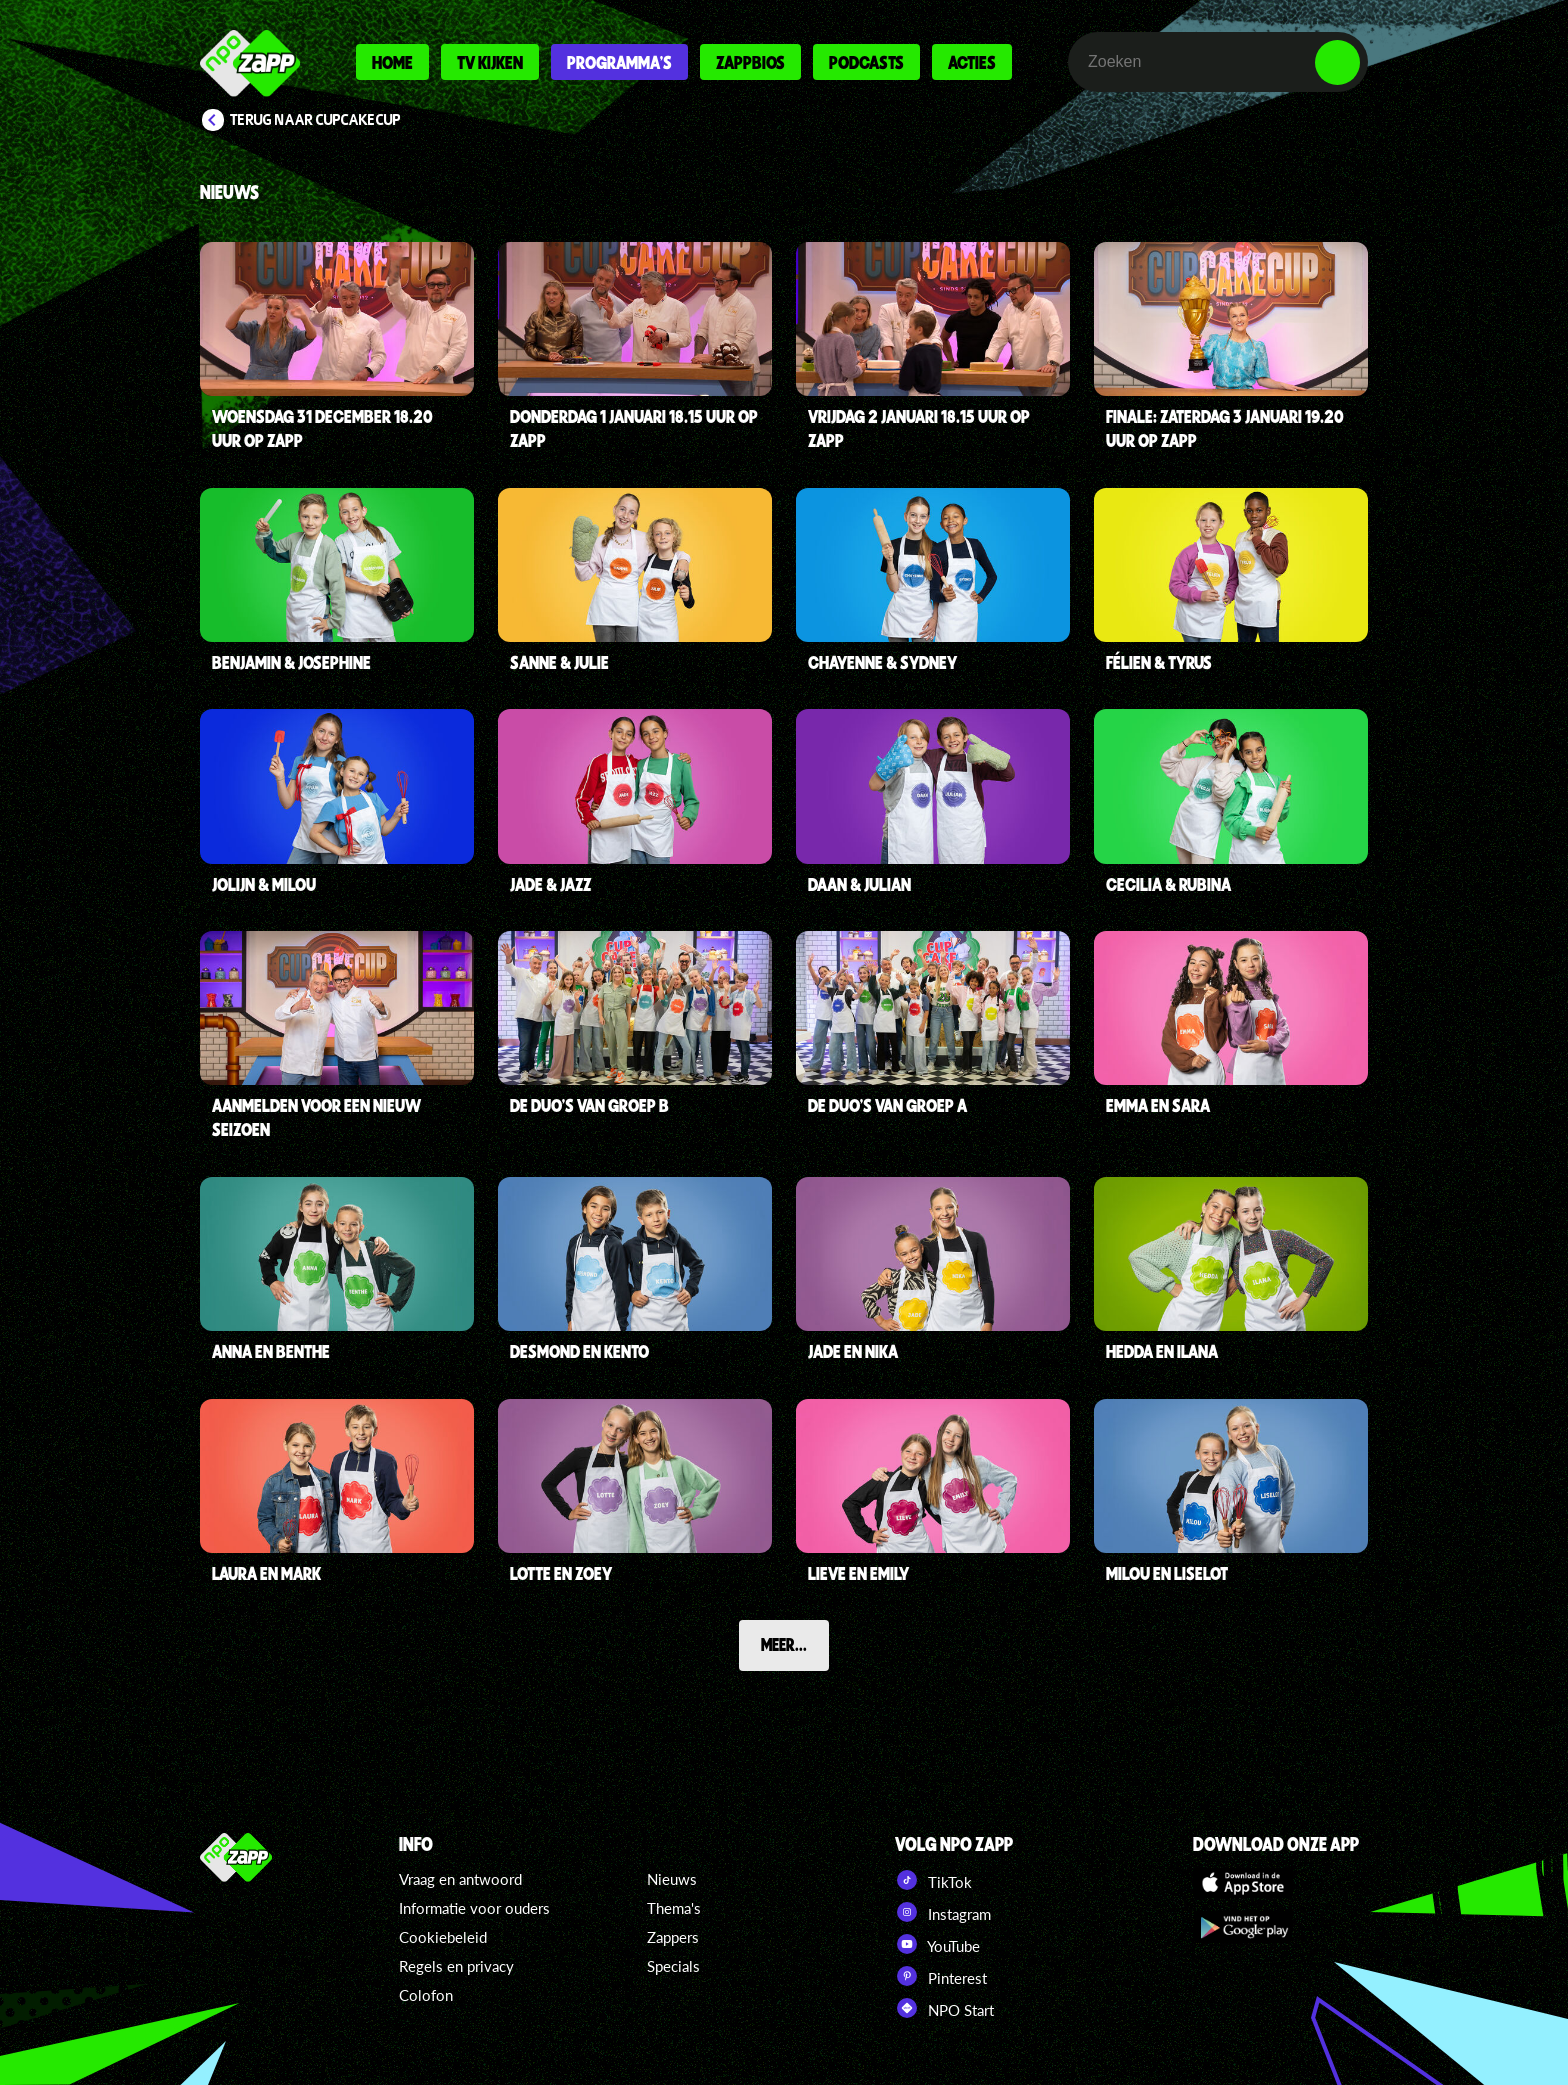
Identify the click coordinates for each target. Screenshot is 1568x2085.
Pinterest (941, 1976)
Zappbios (750, 62)
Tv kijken (490, 62)
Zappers (673, 1937)
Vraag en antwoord (460, 1879)
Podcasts (866, 62)
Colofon (426, 1995)
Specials (673, 1966)
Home (392, 62)
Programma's (619, 62)
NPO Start (944, 2008)
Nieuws (672, 1879)
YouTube (937, 1944)
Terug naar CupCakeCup (315, 120)
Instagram (943, 1912)
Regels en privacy (456, 1966)
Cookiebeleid (443, 1937)
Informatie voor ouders (474, 1908)
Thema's (674, 1908)
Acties (972, 62)
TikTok (933, 1880)
